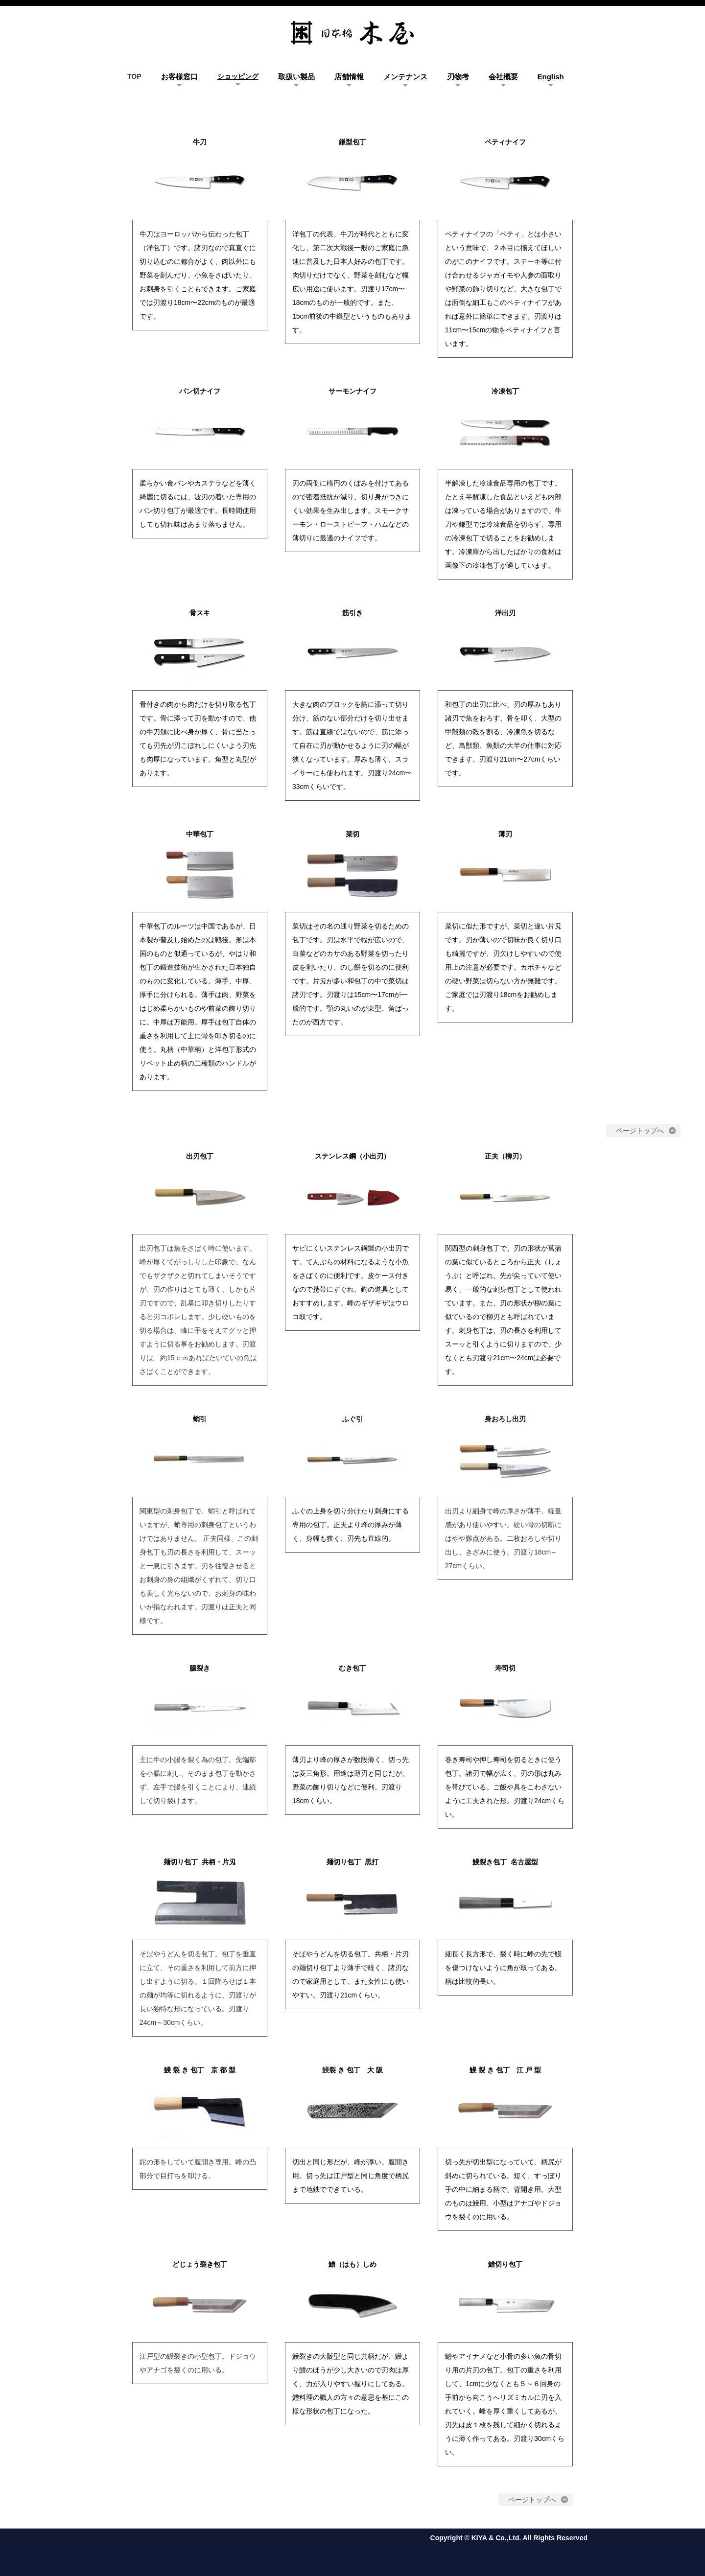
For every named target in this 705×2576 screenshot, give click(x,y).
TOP (134, 76)
